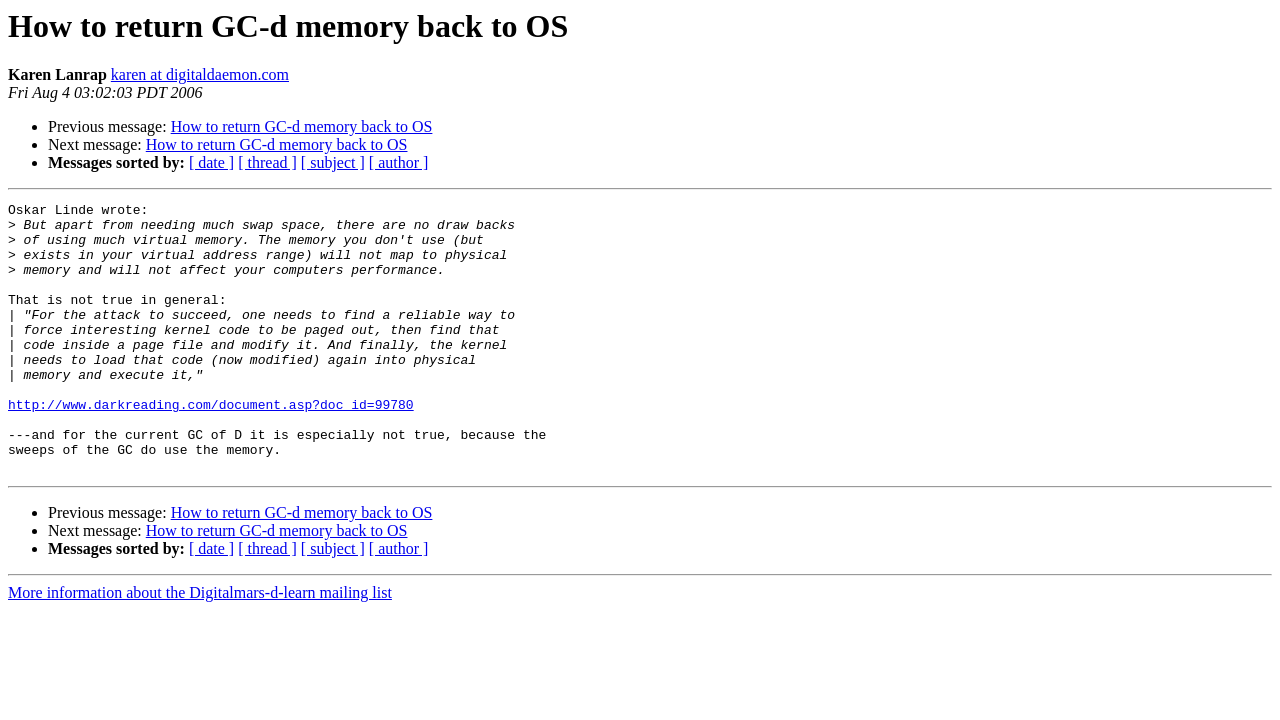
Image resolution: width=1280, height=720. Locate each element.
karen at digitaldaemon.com (200, 74)
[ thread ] (267, 162)
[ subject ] (333, 162)
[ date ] (211, 162)
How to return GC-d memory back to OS (302, 126)
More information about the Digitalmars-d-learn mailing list (200, 646)
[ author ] (399, 162)
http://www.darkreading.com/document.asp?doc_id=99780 (211, 446)
